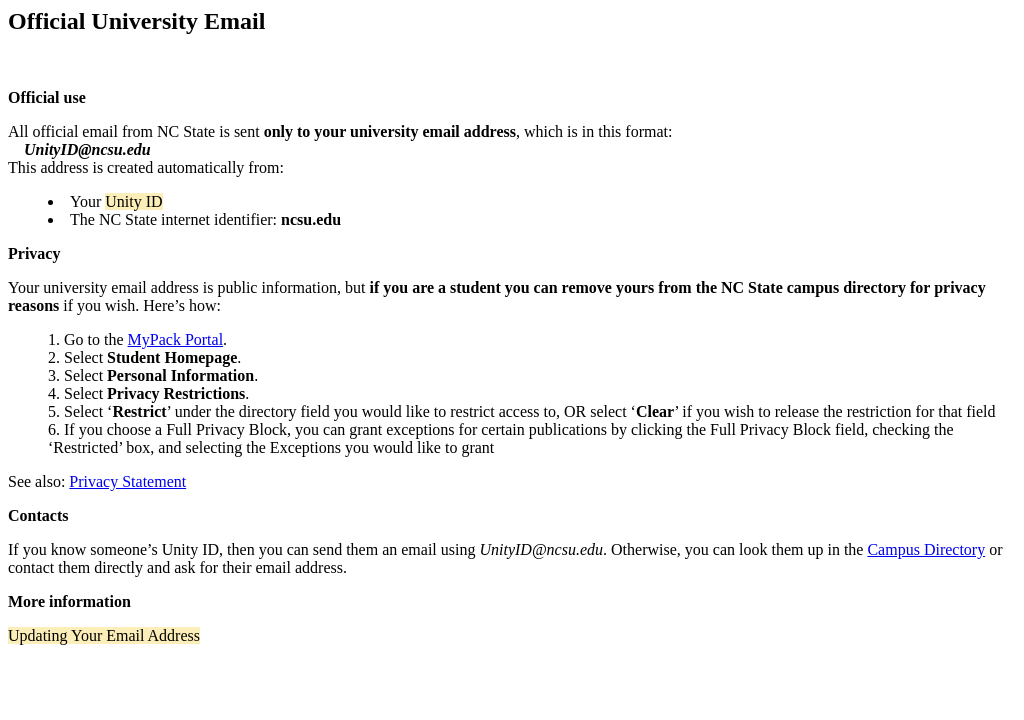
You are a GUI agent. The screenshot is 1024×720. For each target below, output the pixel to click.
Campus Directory (926, 549)
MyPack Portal (176, 339)
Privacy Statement (127, 481)
